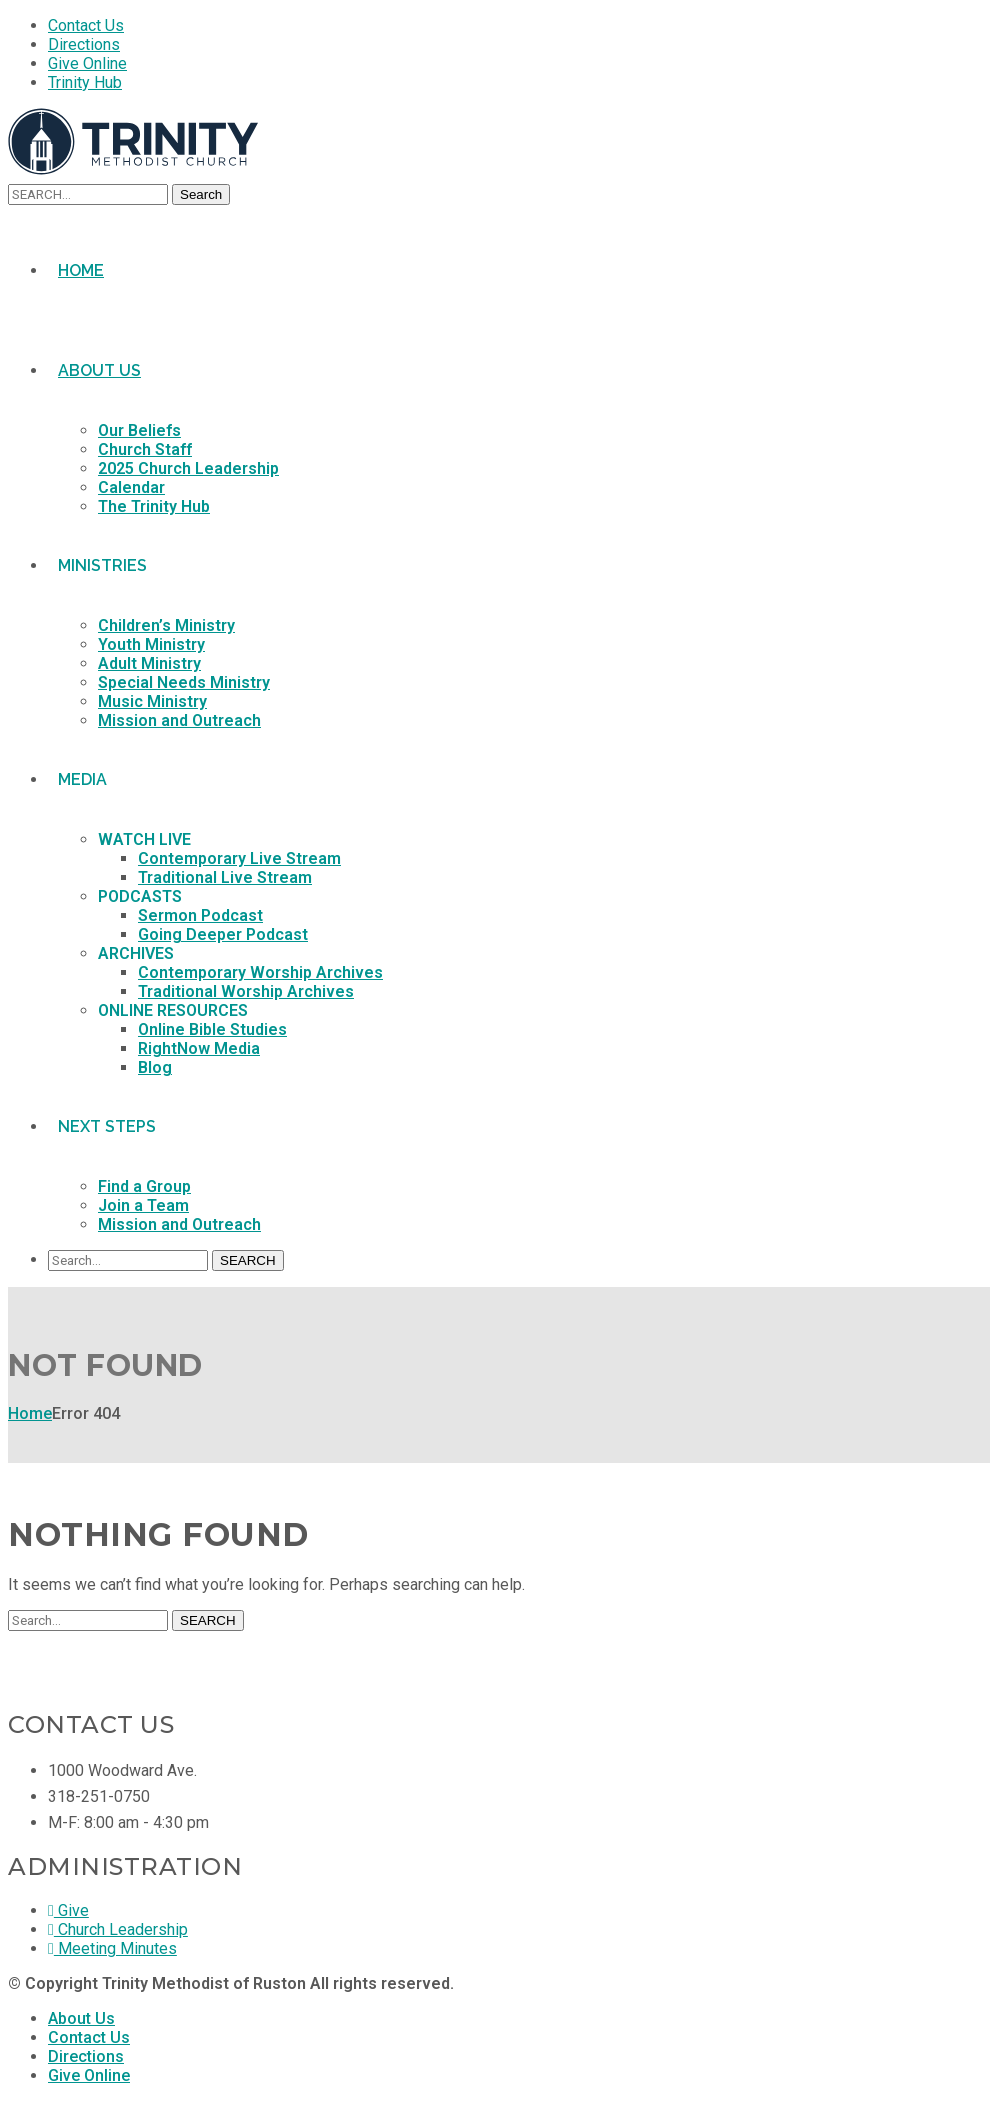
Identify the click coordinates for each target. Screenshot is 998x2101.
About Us (81, 2018)
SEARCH (248, 1260)
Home (30, 1413)
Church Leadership (118, 1929)
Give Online (87, 63)
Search (201, 194)
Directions (84, 44)
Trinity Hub (85, 82)
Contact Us (86, 25)
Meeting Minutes (112, 1948)
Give (68, 1910)
